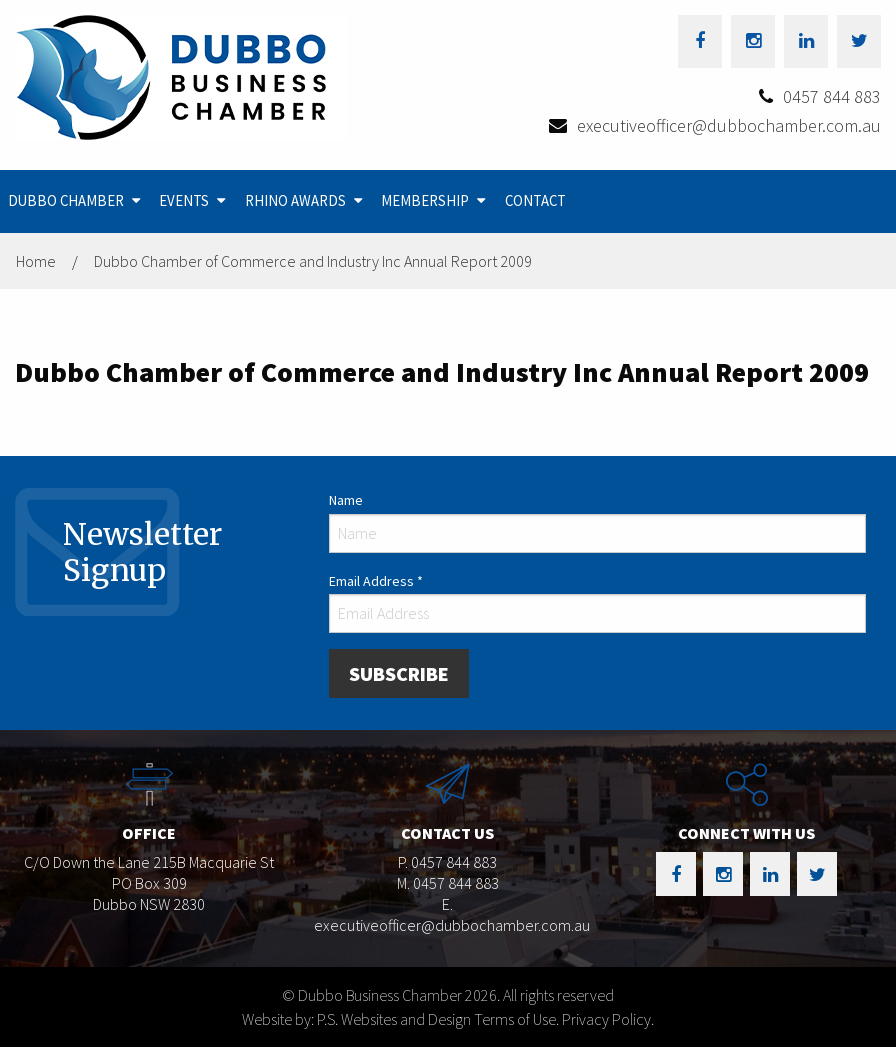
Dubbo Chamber (66, 200)
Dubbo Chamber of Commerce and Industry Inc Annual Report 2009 (313, 261)
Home (36, 261)
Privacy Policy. (608, 1019)
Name (346, 500)
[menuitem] (76, 201)
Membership (425, 200)
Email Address (376, 581)
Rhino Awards (295, 200)
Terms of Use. (516, 1019)
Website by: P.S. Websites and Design (356, 1019)
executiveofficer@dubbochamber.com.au (729, 125)
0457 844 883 (832, 96)
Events (184, 200)
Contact (535, 200)
